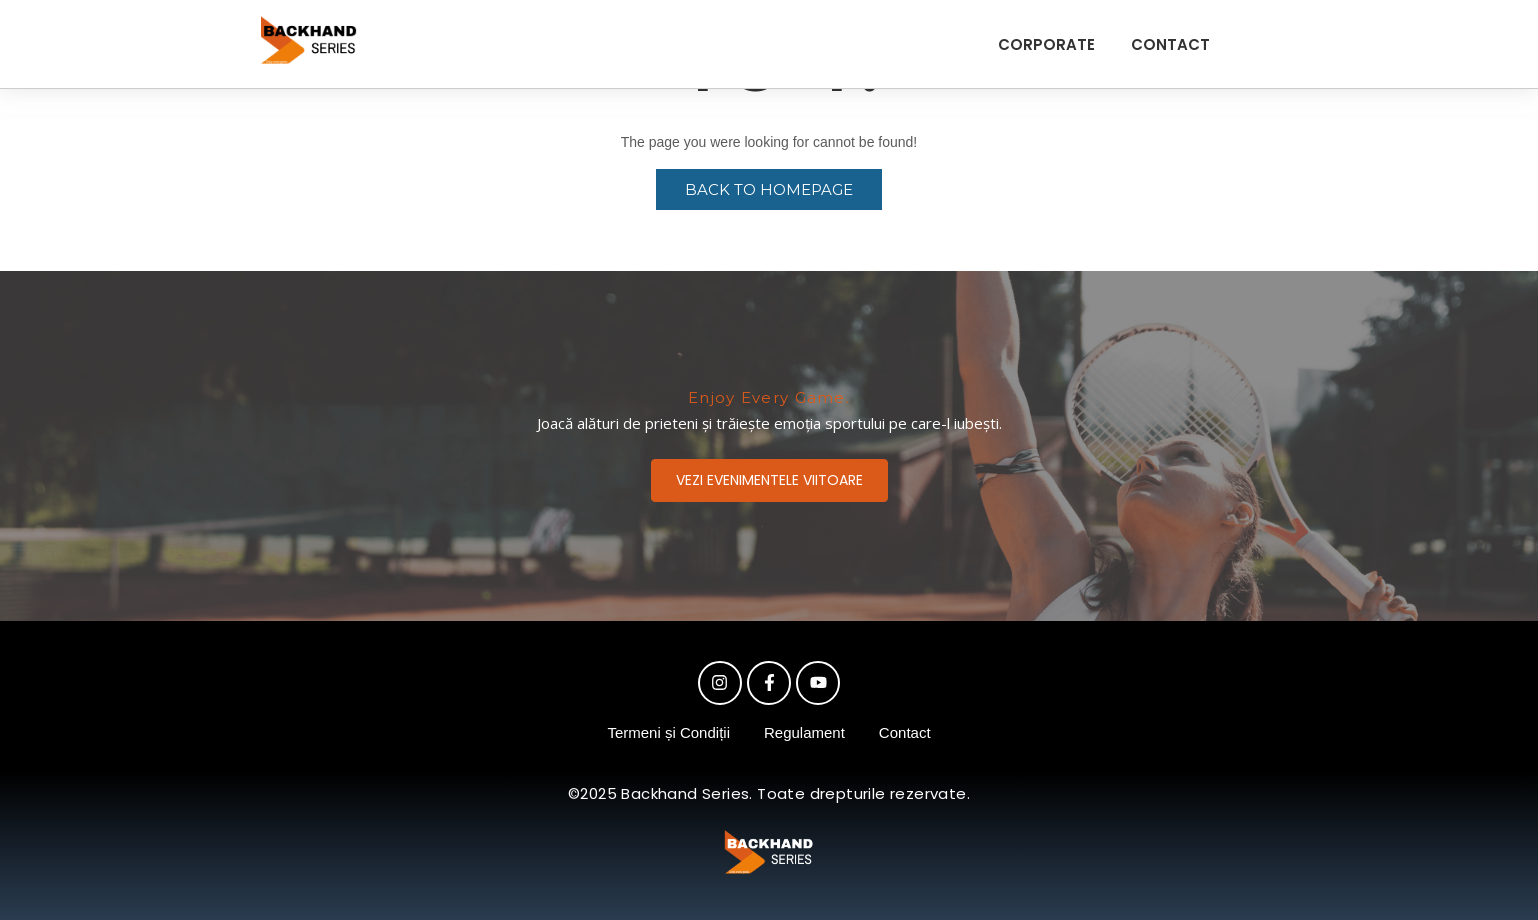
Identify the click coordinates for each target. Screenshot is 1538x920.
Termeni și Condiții (668, 732)
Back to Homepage (769, 189)
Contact (905, 732)
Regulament (804, 732)
